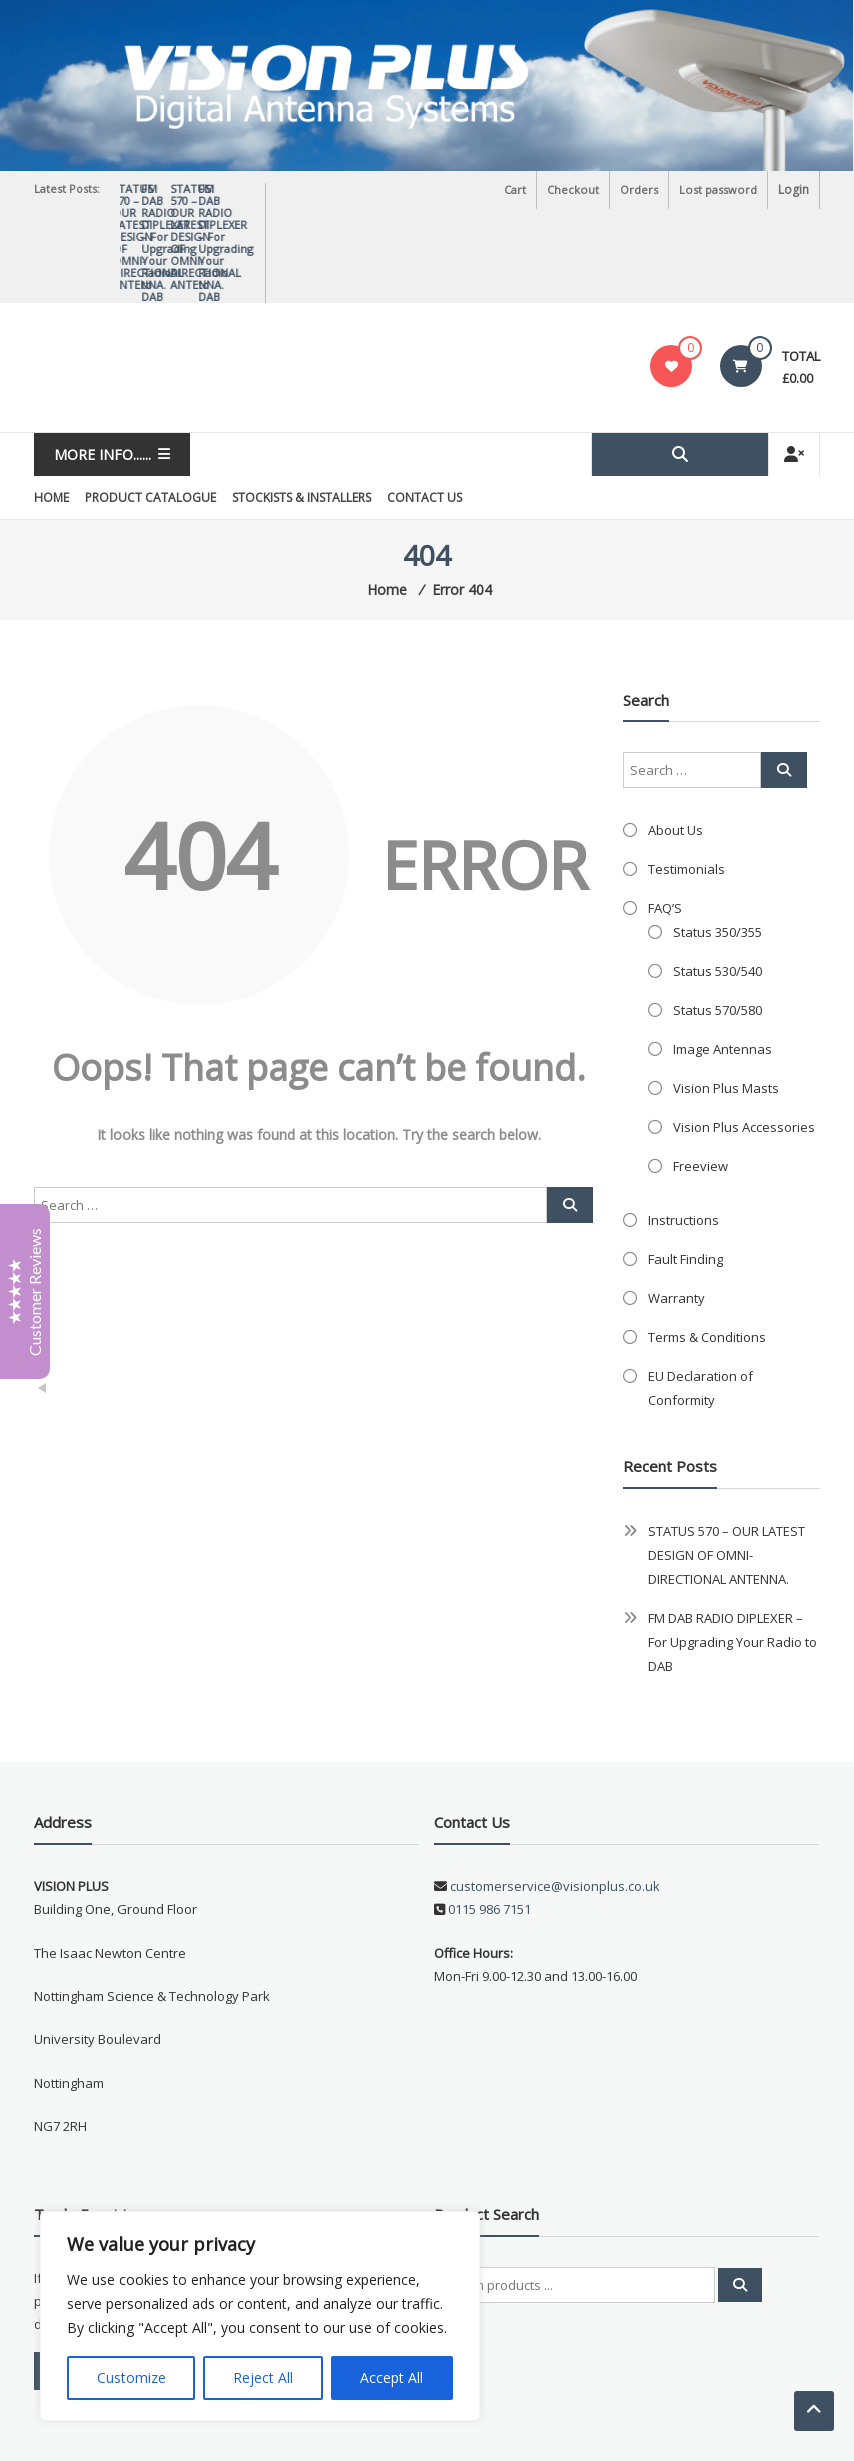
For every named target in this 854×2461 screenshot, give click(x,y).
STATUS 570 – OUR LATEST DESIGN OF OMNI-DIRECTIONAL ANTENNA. (243, 194)
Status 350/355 (717, 844)
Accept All (391, 2377)
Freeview (700, 1078)
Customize (131, 2377)
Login (793, 189)
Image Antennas (722, 961)
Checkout (575, 189)
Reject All (263, 2377)
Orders (641, 189)
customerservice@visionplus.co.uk (553, 1798)
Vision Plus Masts (726, 1000)
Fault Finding (685, 1171)
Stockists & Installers (301, 409)
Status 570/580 (717, 922)
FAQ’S (665, 820)
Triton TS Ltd (282, 2430)
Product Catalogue (150, 409)
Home (51, 409)
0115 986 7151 (489, 1821)
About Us (675, 742)
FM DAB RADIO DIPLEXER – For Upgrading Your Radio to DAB (732, 1554)
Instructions (683, 1132)
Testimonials (686, 781)
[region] (260, 2316)
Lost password (719, 189)
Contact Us (424, 409)
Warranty (676, 1210)
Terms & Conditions (707, 1249)
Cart (518, 189)
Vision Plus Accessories (744, 1039)
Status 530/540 (717, 883)
